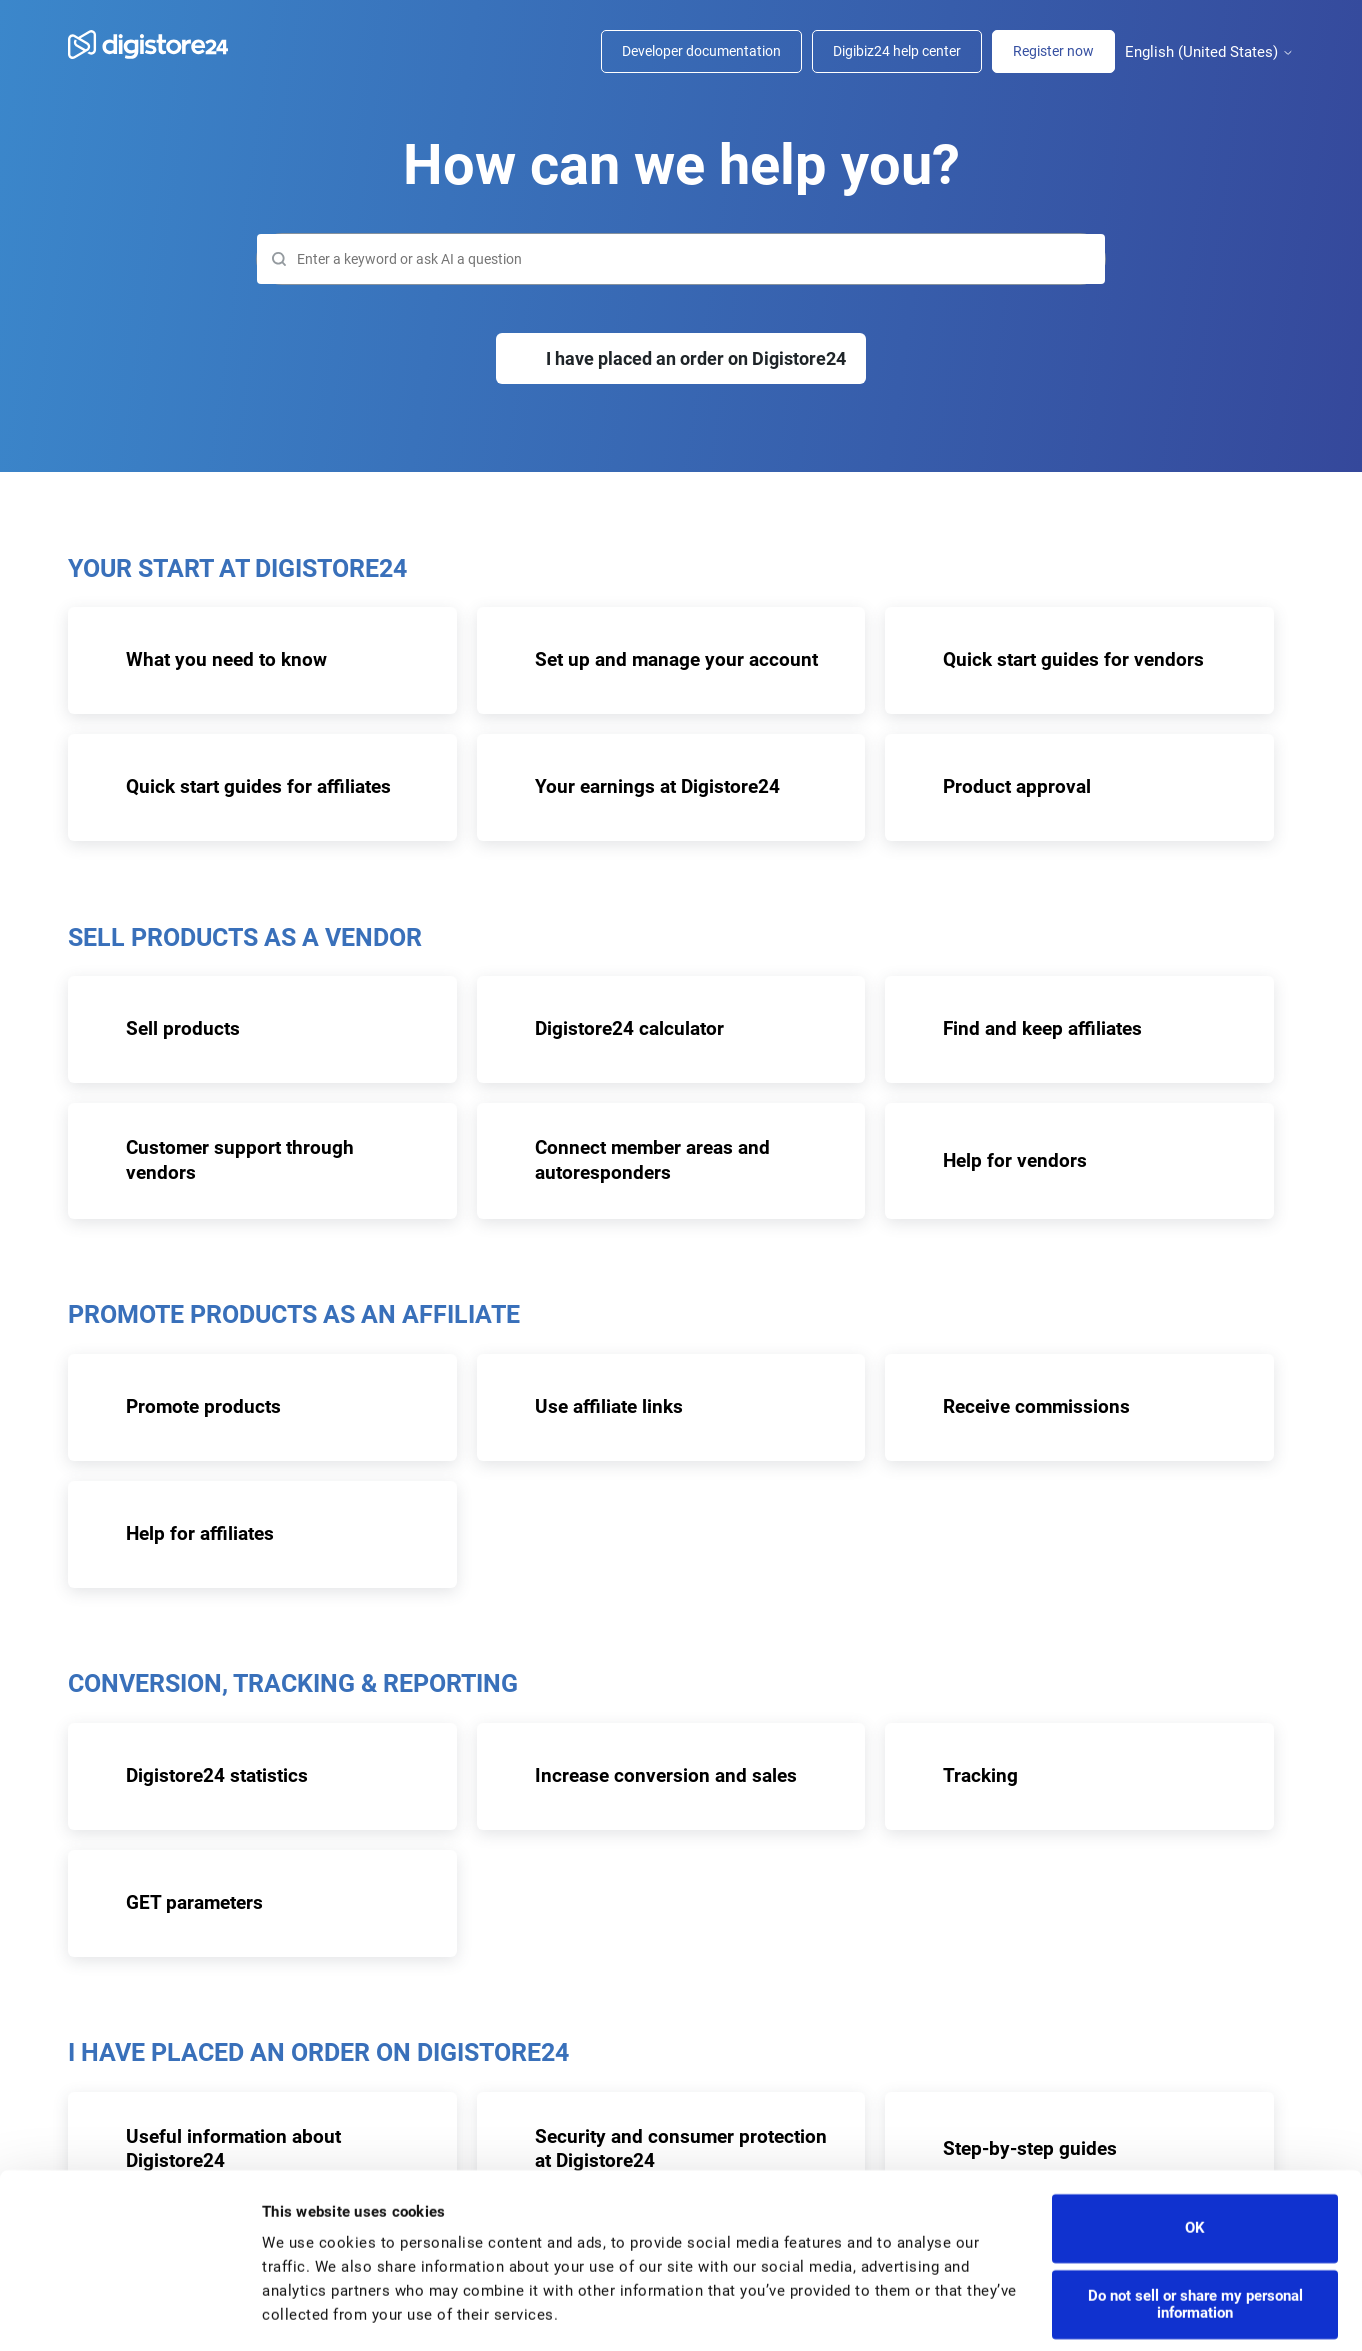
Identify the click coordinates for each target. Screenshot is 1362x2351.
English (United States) (1209, 52)
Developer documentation (701, 51)
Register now (1053, 51)
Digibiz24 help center (897, 51)
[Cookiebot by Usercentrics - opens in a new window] (129, 2312)
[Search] (681, 259)
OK (1195, 2170)
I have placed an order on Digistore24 (696, 358)
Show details (305, 2312)
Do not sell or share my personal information (1195, 2246)
